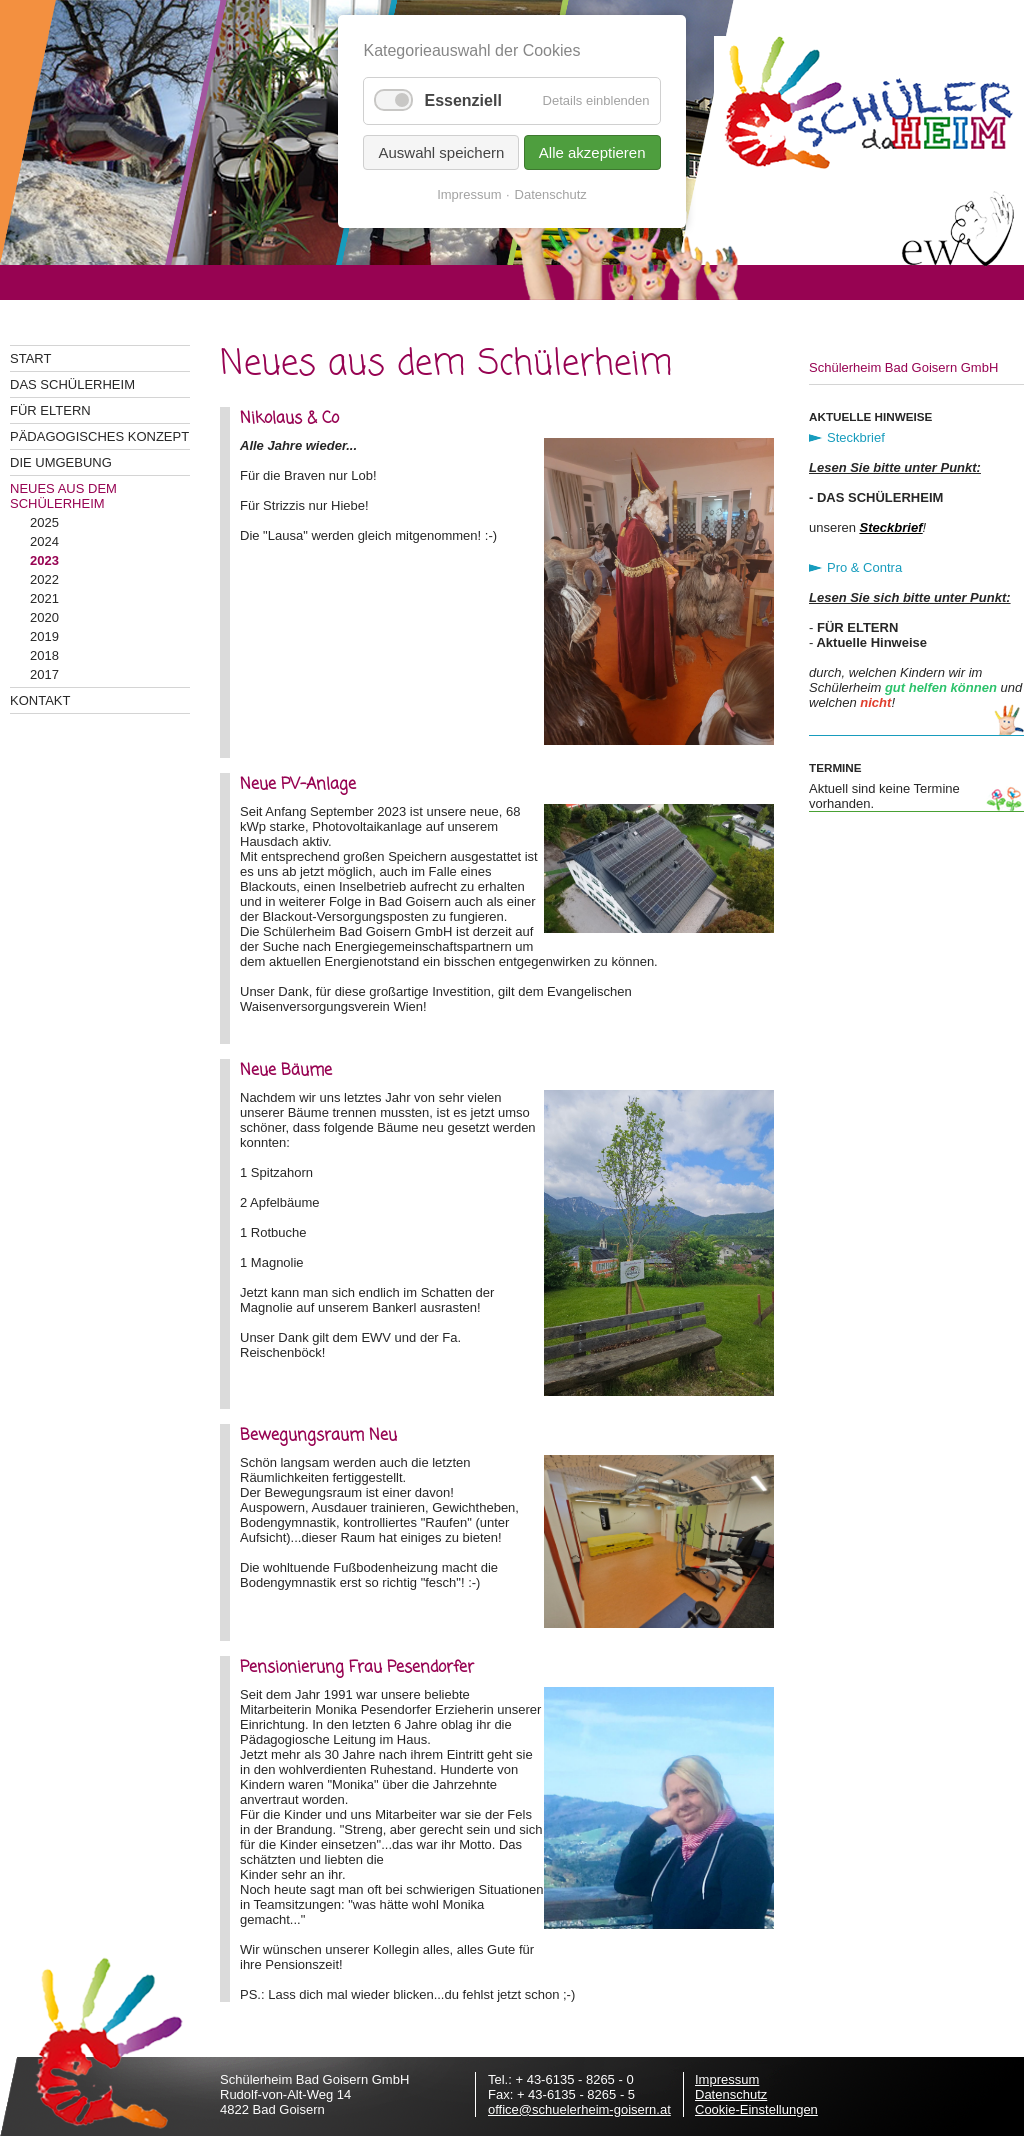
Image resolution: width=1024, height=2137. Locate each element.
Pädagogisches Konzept (99, 436)
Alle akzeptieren (592, 152)
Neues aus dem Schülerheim (63, 496)
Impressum (727, 2079)
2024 (44, 541)
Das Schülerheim (72, 384)
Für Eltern (50, 410)
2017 (44, 674)
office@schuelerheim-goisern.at (579, 2109)
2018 (44, 655)
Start (30, 358)
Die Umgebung (61, 462)
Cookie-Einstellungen (756, 2109)
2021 (44, 598)
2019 (44, 636)
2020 (44, 617)
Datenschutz (731, 2094)
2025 (44, 522)
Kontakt (40, 700)
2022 (44, 579)
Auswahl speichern (441, 152)
